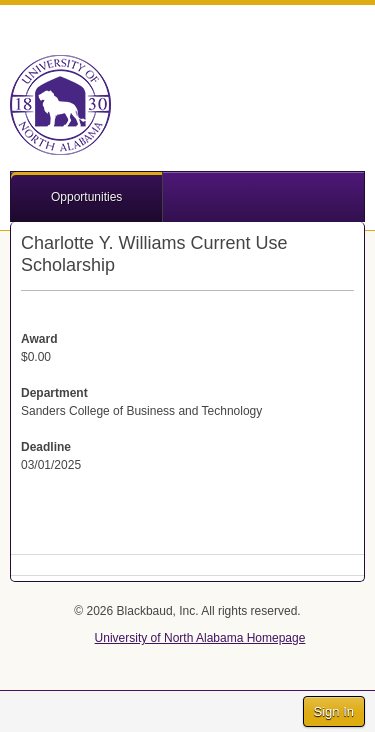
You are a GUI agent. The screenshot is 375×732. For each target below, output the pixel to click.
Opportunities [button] (86, 197)
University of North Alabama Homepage (200, 638)
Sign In (334, 711)
